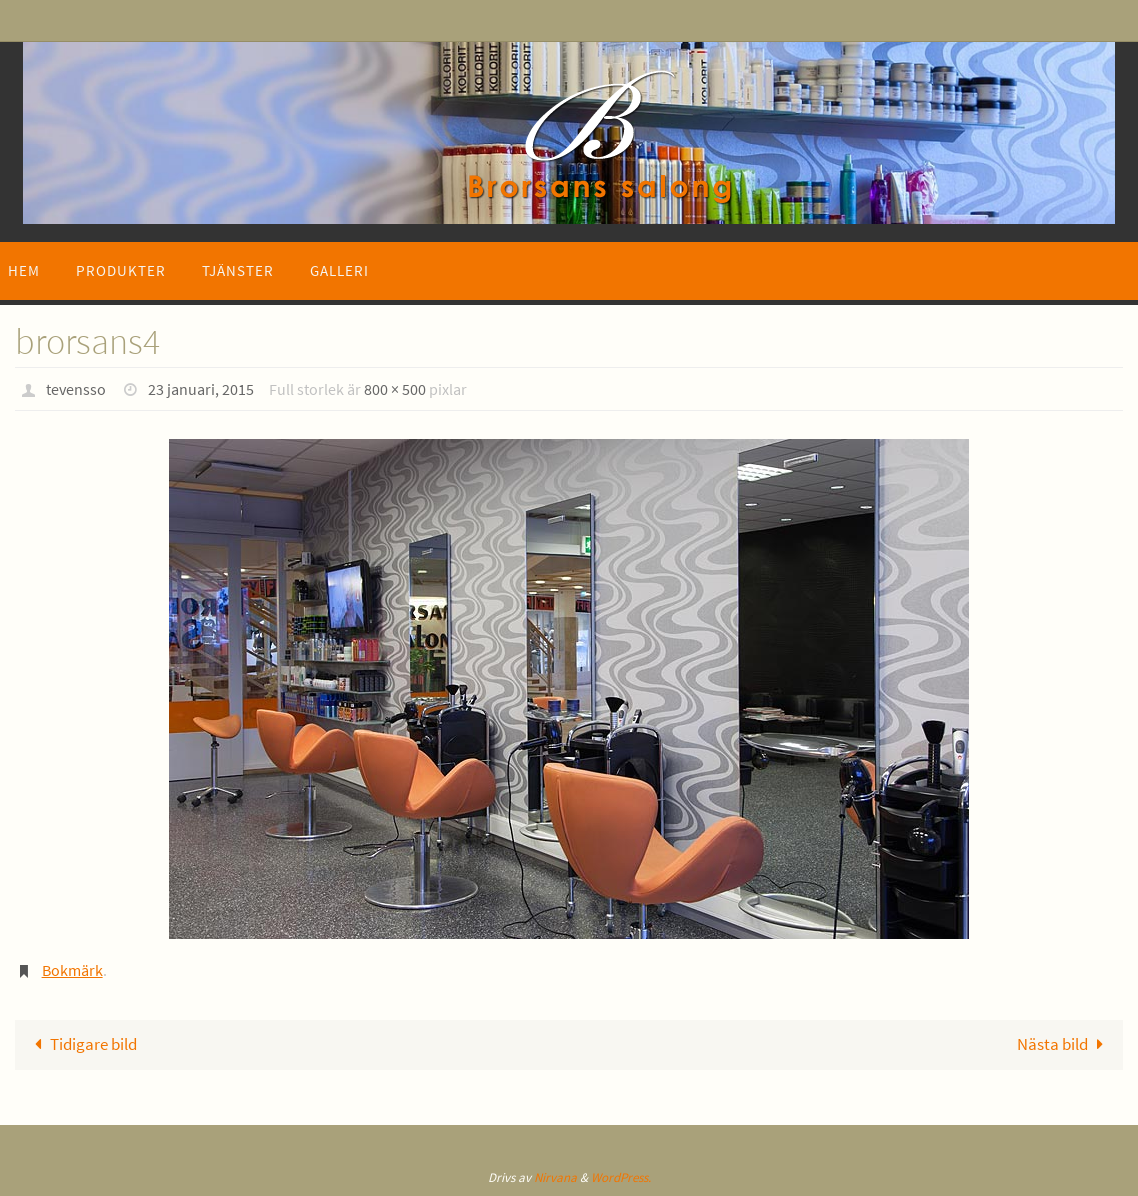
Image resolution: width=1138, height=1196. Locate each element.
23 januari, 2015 (201, 389)
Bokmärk (72, 970)
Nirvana (555, 1177)
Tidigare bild (81, 1044)
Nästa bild (1064, 1044)
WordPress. (621, 1177)
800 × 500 (395, 389)
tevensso (76, 389)
